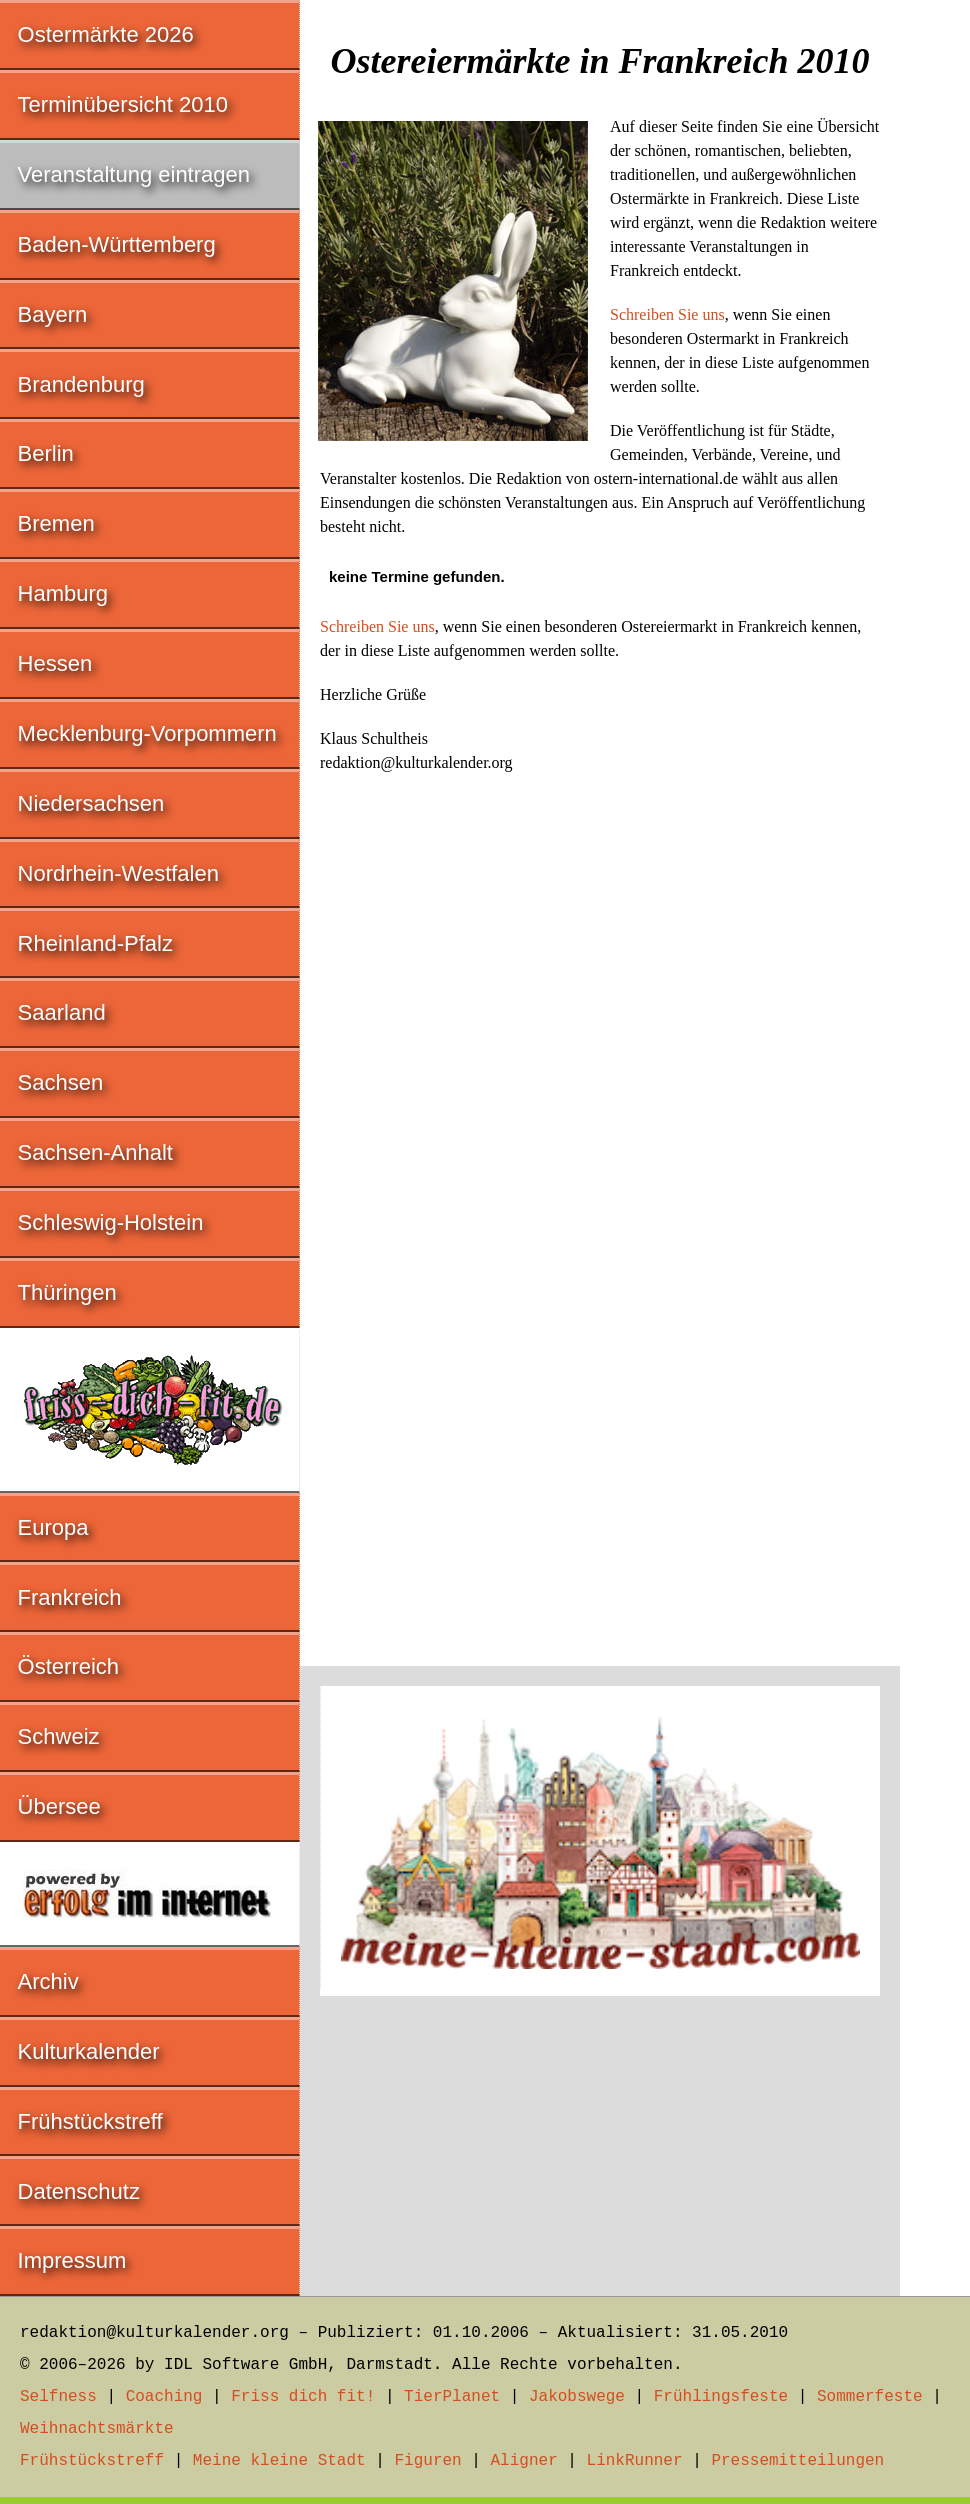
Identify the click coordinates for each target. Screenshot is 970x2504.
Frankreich (70, 1597)
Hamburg (63, 593)
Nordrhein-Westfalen (118, 873)
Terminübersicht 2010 (123, 104)
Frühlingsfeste (721, 2397)
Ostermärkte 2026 (106, 34)
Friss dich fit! (303, 2397)
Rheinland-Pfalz (95, 943)
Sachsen (61, 1082)
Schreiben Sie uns (667, 314)
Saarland (62, 1012)
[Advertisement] (600, 2136)
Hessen (55, 663)
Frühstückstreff (90, 2121)
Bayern (53, 314)
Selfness (58, 2397)
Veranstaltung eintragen (134, 174)
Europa (53, 1527)
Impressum (72, 2260)
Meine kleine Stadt (279, 2461)
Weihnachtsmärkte (97, 2429)
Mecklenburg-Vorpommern (147, 733)
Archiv (48, 1981)
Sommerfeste (870, 2397)
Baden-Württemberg (117, 244)
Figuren (427, 2461)
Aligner (524, 2461)
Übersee (59, 1806)
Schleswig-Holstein (111, 1222)
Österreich (68, 1666)
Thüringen (67, 1292)
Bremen (56, 523)
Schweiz (59, 1736)
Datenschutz (79, 2191)
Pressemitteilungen (797, 2461)
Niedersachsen (91, 803)
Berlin (46, 453)
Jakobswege (577, 2397)
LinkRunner (635, 2461)
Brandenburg (81, 384)
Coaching (164, 2397)
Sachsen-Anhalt (95, 1152)
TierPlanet (452, 2397)
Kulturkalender (89, 2051)
